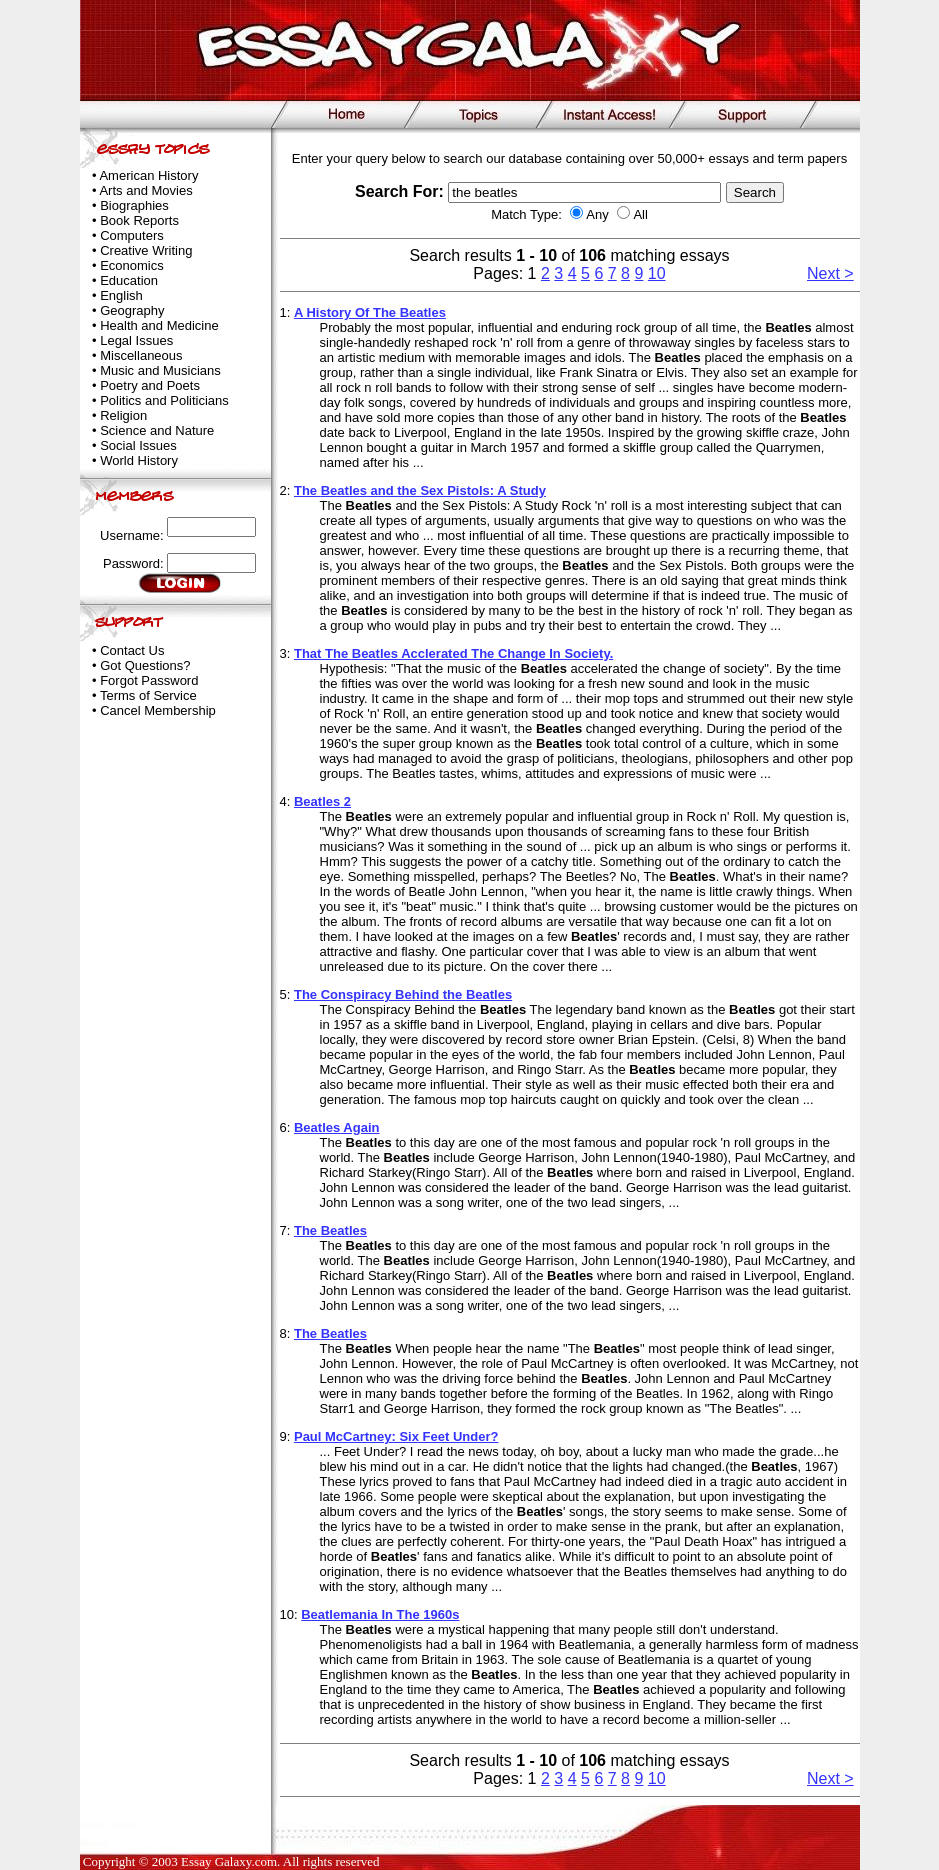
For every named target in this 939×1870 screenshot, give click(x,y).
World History (139, 460)
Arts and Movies (145, 190)
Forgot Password (149, 680)
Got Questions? (145, 665)
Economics (132, 265)
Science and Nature (157, 430)
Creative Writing (146, 250)
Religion (123, 415)
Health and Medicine (159, 325)
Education (129, 280)
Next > (830, 273)
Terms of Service (148, 695)
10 (657, 273)
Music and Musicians (160, 370)
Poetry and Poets (150, 385)
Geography (132, 310)
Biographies (134, 205)
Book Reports (139, 220)
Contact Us (132, 650)
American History (148, 175)
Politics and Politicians (164, 400)
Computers (132, 235)
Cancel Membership (158, 710)
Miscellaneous (141, 355)
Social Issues (138, 445)
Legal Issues (136, 340)
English (121, 295)
